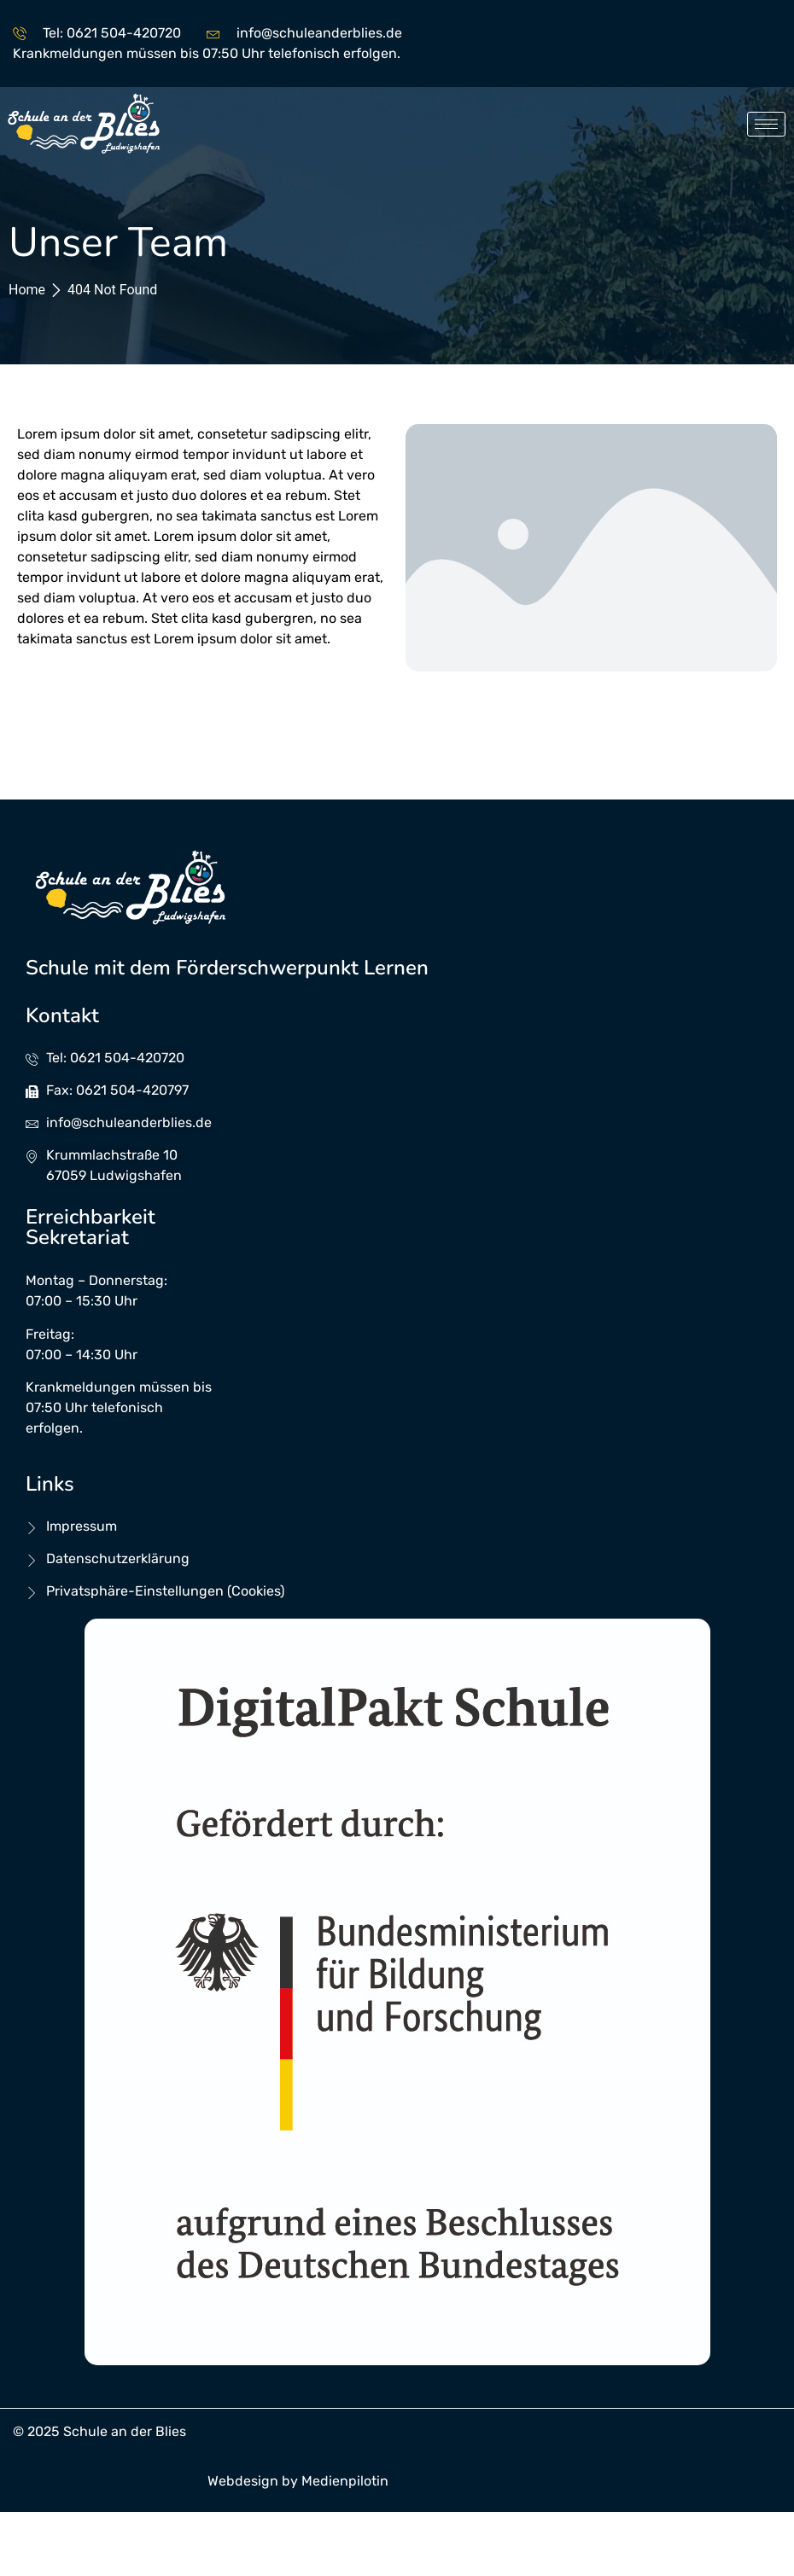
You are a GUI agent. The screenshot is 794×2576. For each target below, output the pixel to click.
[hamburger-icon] (766, 124)
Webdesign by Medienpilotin (297, 2481)
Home (27, 290)
